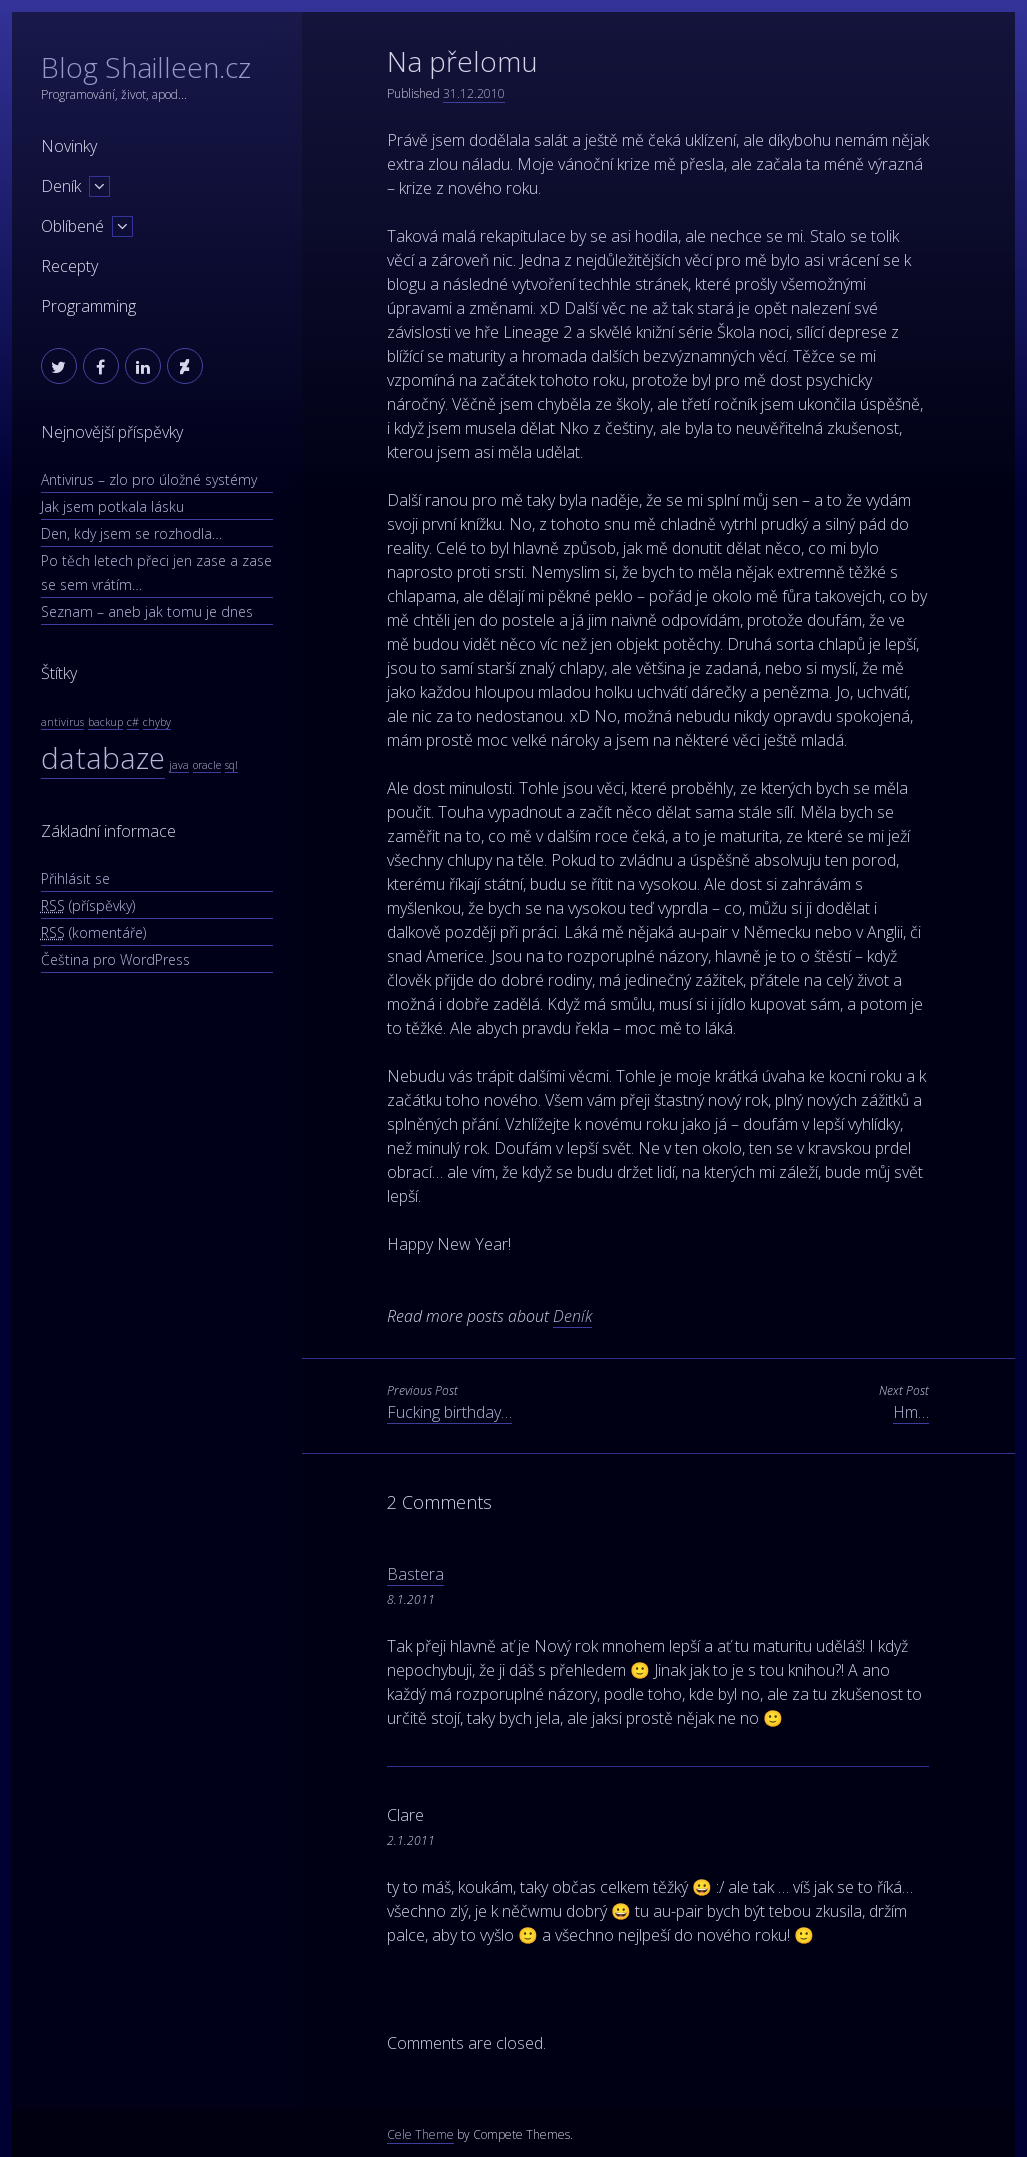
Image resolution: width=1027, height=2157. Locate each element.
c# (133, 722)
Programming (88, 306)
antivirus (62, 722)
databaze (103, 758)
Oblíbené (72, 226)
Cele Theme (420, 2134)
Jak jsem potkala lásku (112, 506)
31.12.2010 (474, 93)
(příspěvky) (88, 905)
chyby (157, 722)
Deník (61, 186)
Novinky (69, 146)
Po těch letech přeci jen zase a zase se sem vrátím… (156, 572)
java (179, 765)
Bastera (415, 1574)
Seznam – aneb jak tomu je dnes (147, 611)
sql (231, 765)
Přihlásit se (75, 878)
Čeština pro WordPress (115, 959)
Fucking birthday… (449, 1412)
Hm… (911, 1412)
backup (105, 722)
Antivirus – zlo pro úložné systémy (149, 479)
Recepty (69, 266)
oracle (207, 765)
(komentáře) (93, 932)
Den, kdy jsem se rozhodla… (131, 533)
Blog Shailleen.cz (146, 67)
